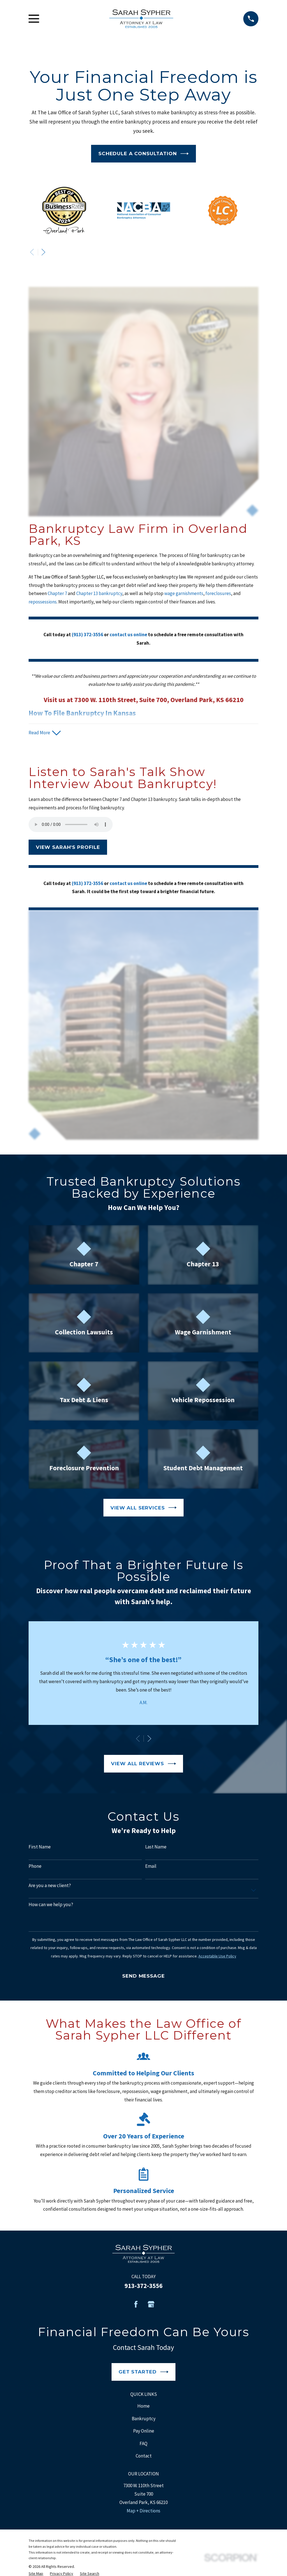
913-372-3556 (143, 2286)
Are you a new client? (50, 1886)
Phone (35, 1866)
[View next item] (43, 252)
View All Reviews (143, 1764)
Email (150, 1866)
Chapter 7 (58, 593)
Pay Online (143, 2431)
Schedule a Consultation (143, 154)
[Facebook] (136, 2304)
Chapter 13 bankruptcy (99, 593)
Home (143, 2406)
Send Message (143, 1976)
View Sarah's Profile (68, 847)
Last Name (155, 1847)
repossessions (43, 602)
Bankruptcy (144, 2419)
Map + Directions (143, 2511)
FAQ (143, 2443)
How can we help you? (51, 1905)
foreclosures (218, 593)
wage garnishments (183, 593)
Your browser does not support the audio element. (71, 824)
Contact (144, 2456)
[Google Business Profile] (151, 2304)
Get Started (143, 2372)
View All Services (143, 1508)
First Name (40, 1847)
